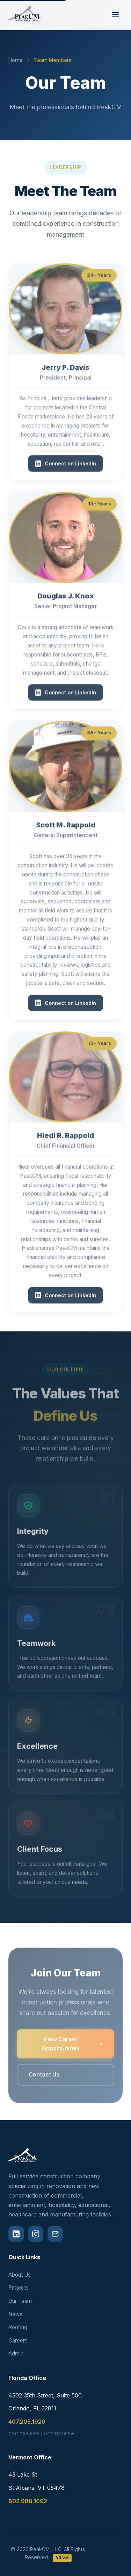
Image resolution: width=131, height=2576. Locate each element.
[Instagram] (35, 2234)
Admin (15, 2353)
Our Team (20, 2301)
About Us (19, 2274)
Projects (18, 2287)
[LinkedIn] (16, 2234)
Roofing (17, 2327)
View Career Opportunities (72, 2050)
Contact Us (44, 2080)
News (15, 2314)
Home (15, 60)
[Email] (55, 2234)
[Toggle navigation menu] (116, 15)
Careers (18, 2340)
